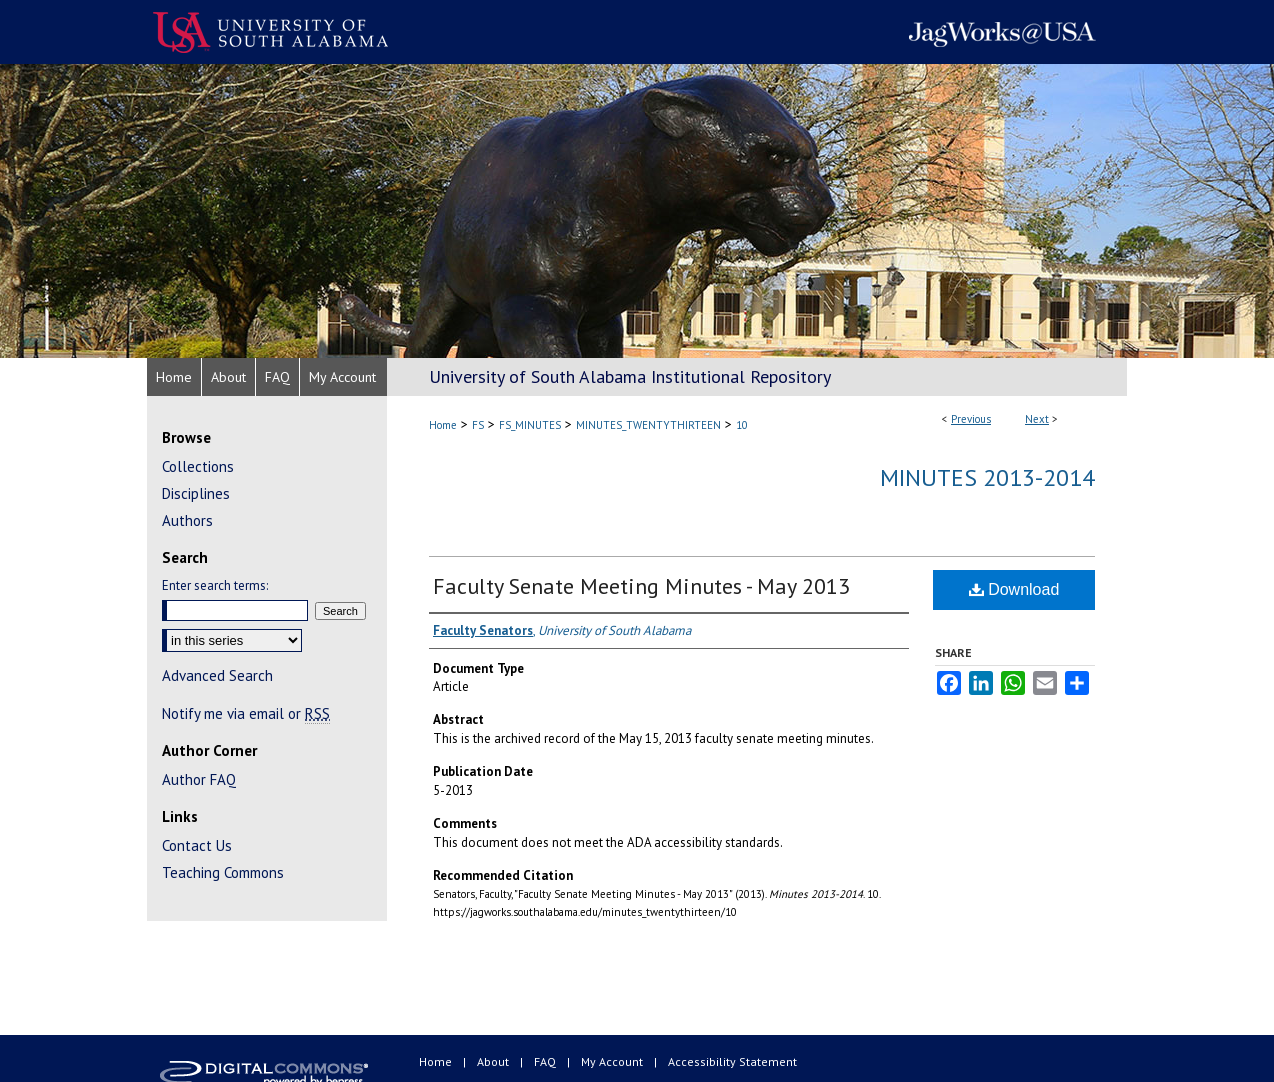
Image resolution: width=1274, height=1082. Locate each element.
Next (1037, 419)
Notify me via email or (246, 713)
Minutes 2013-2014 (987, 477)
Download (1014, 589)
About (494, 1061)
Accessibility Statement (732, 1061)
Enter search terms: (215, 585)
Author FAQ (199, 779)
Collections (198, 466)
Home (443, 425)
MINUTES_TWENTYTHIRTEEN (648, 425)
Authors (187, 520)
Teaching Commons (223, 872)
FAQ (546, 1061)
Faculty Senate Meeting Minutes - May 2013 (641, 586)
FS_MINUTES (530, 425)
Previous (971, 419)
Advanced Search (217, 675)
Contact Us (197, 845)
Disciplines (196, 493)
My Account (613, 1061)
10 (742, 425)
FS (478, 425)
